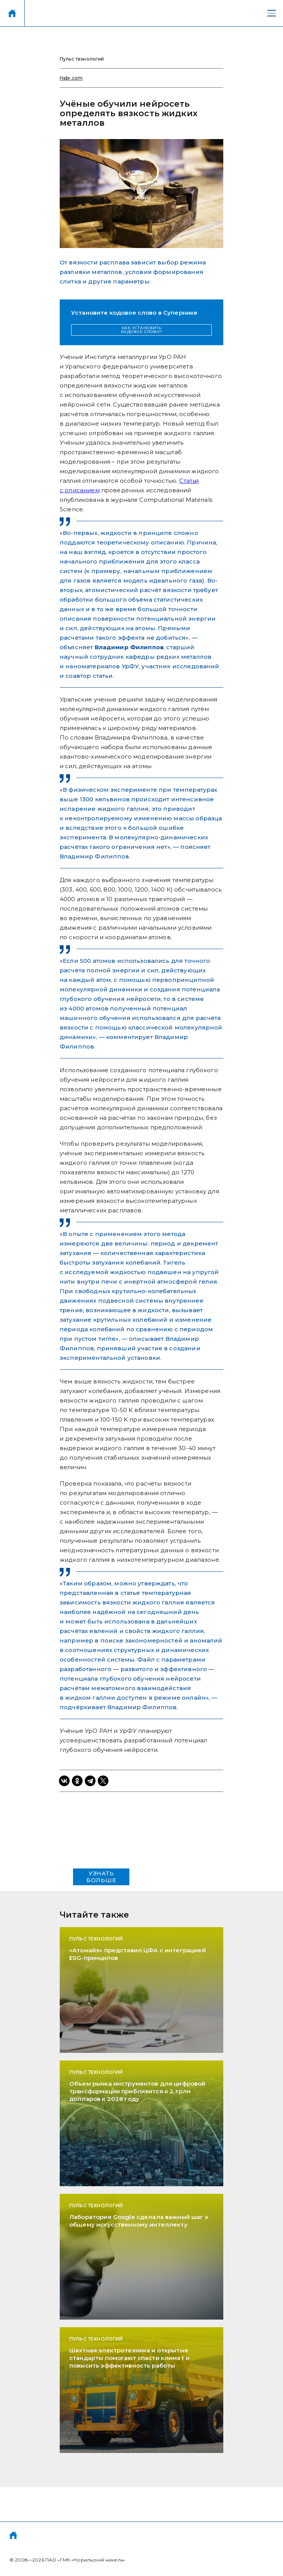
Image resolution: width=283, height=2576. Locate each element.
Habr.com (71, 78)
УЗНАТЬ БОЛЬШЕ (101, 1877)
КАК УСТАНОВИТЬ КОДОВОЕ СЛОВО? (141, 329)
